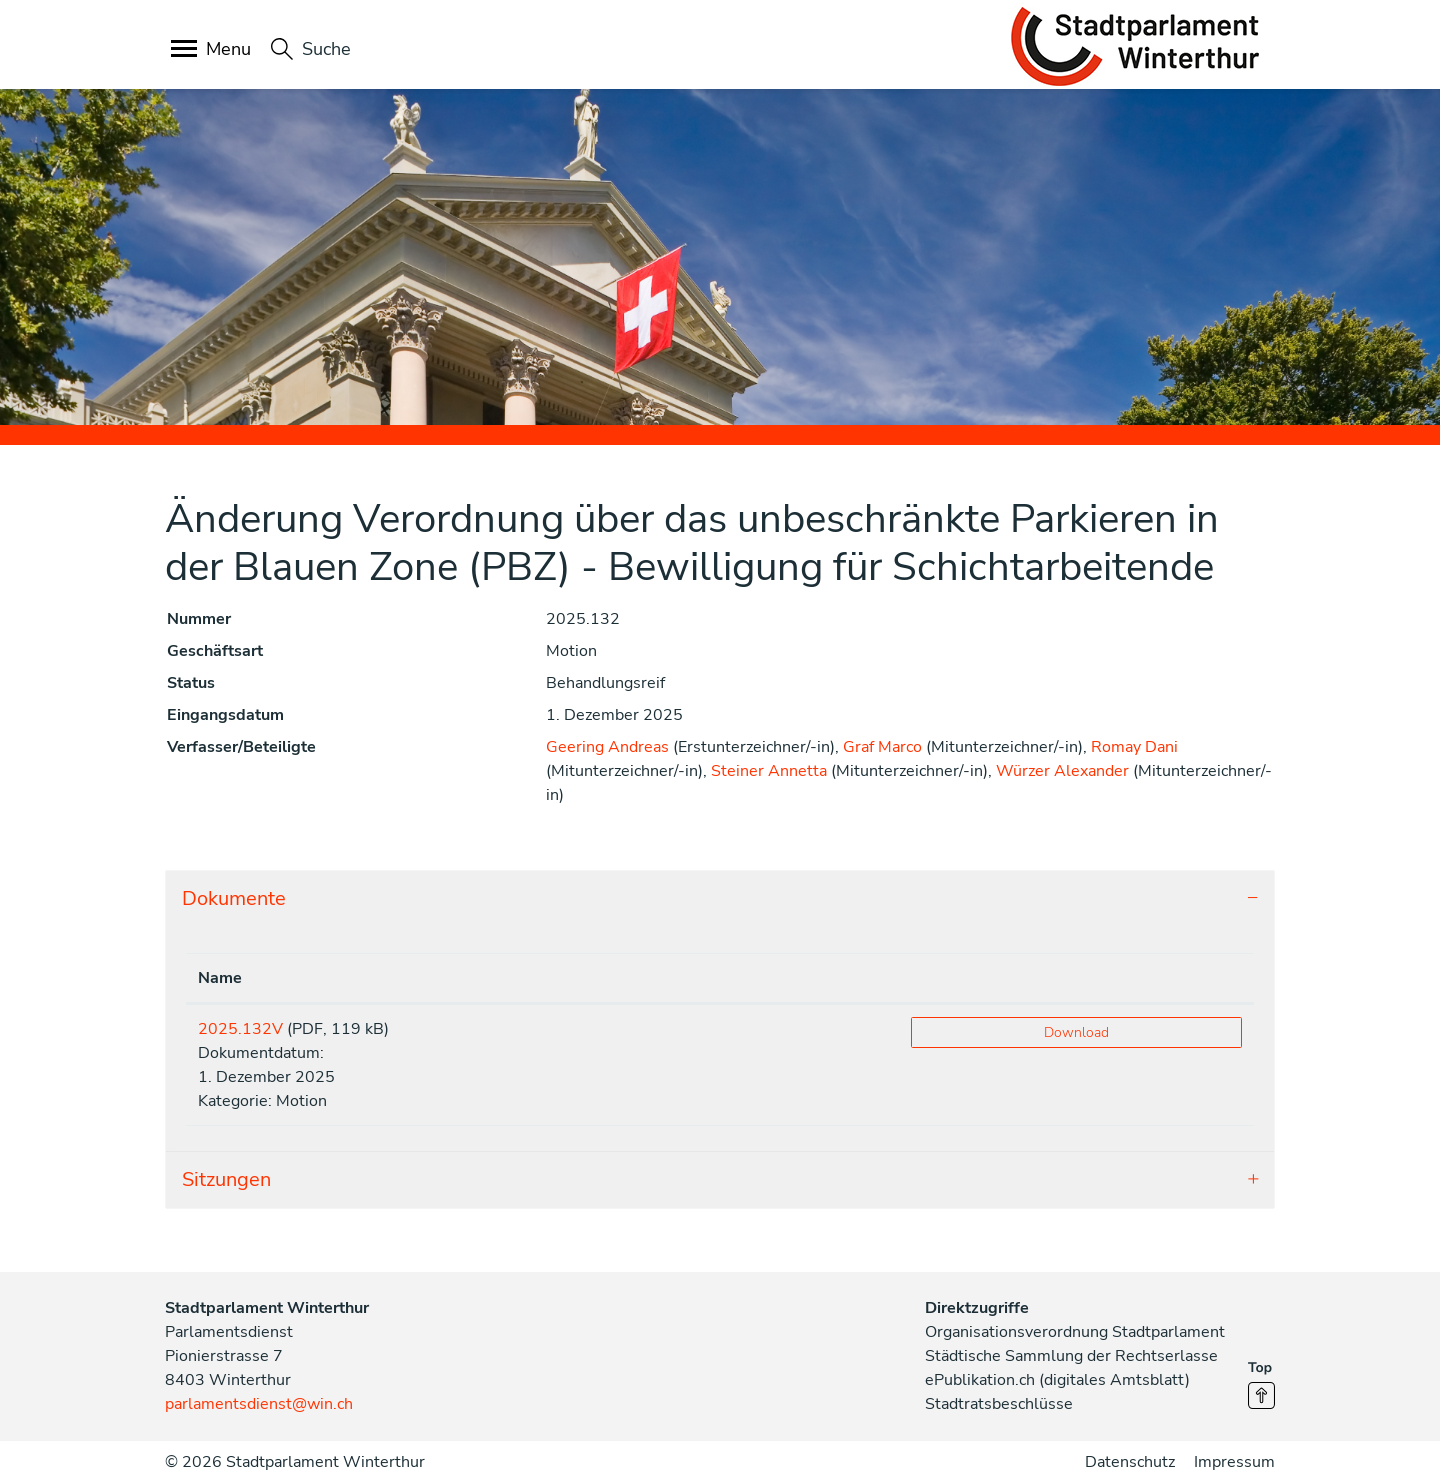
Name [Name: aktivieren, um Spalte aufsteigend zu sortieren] (220, 978)
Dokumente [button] (234, 898)
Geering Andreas (607, 747)
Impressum (1234, 1462)
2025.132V (240, 1029)
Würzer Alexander (1062, 771)
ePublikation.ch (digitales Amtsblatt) (1057, 1380)
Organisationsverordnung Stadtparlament (1075, 1332)
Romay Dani (1134, 747)
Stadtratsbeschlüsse (999, 1404)
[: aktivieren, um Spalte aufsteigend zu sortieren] (1076, 978)
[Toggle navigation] (212, 50)
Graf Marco (882, 747)
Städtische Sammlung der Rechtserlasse (1071, 1356)
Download (1076, 1032)
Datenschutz (1130, 1462)
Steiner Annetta (769, 771)
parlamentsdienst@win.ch (259, 1404)
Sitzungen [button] (226, 1179)
